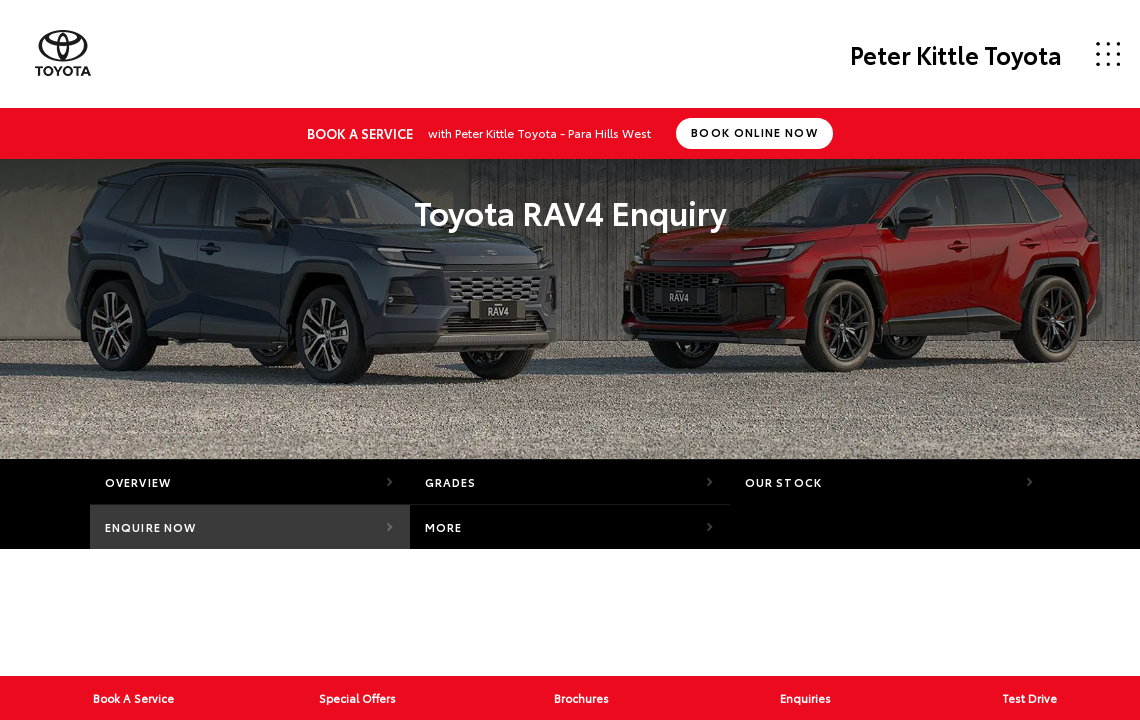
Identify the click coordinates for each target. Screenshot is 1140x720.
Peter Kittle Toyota (956, 54)
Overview (138, 482)
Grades (451, 482)
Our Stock (783, 482)
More (443, 527)
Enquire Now (150, 527)
